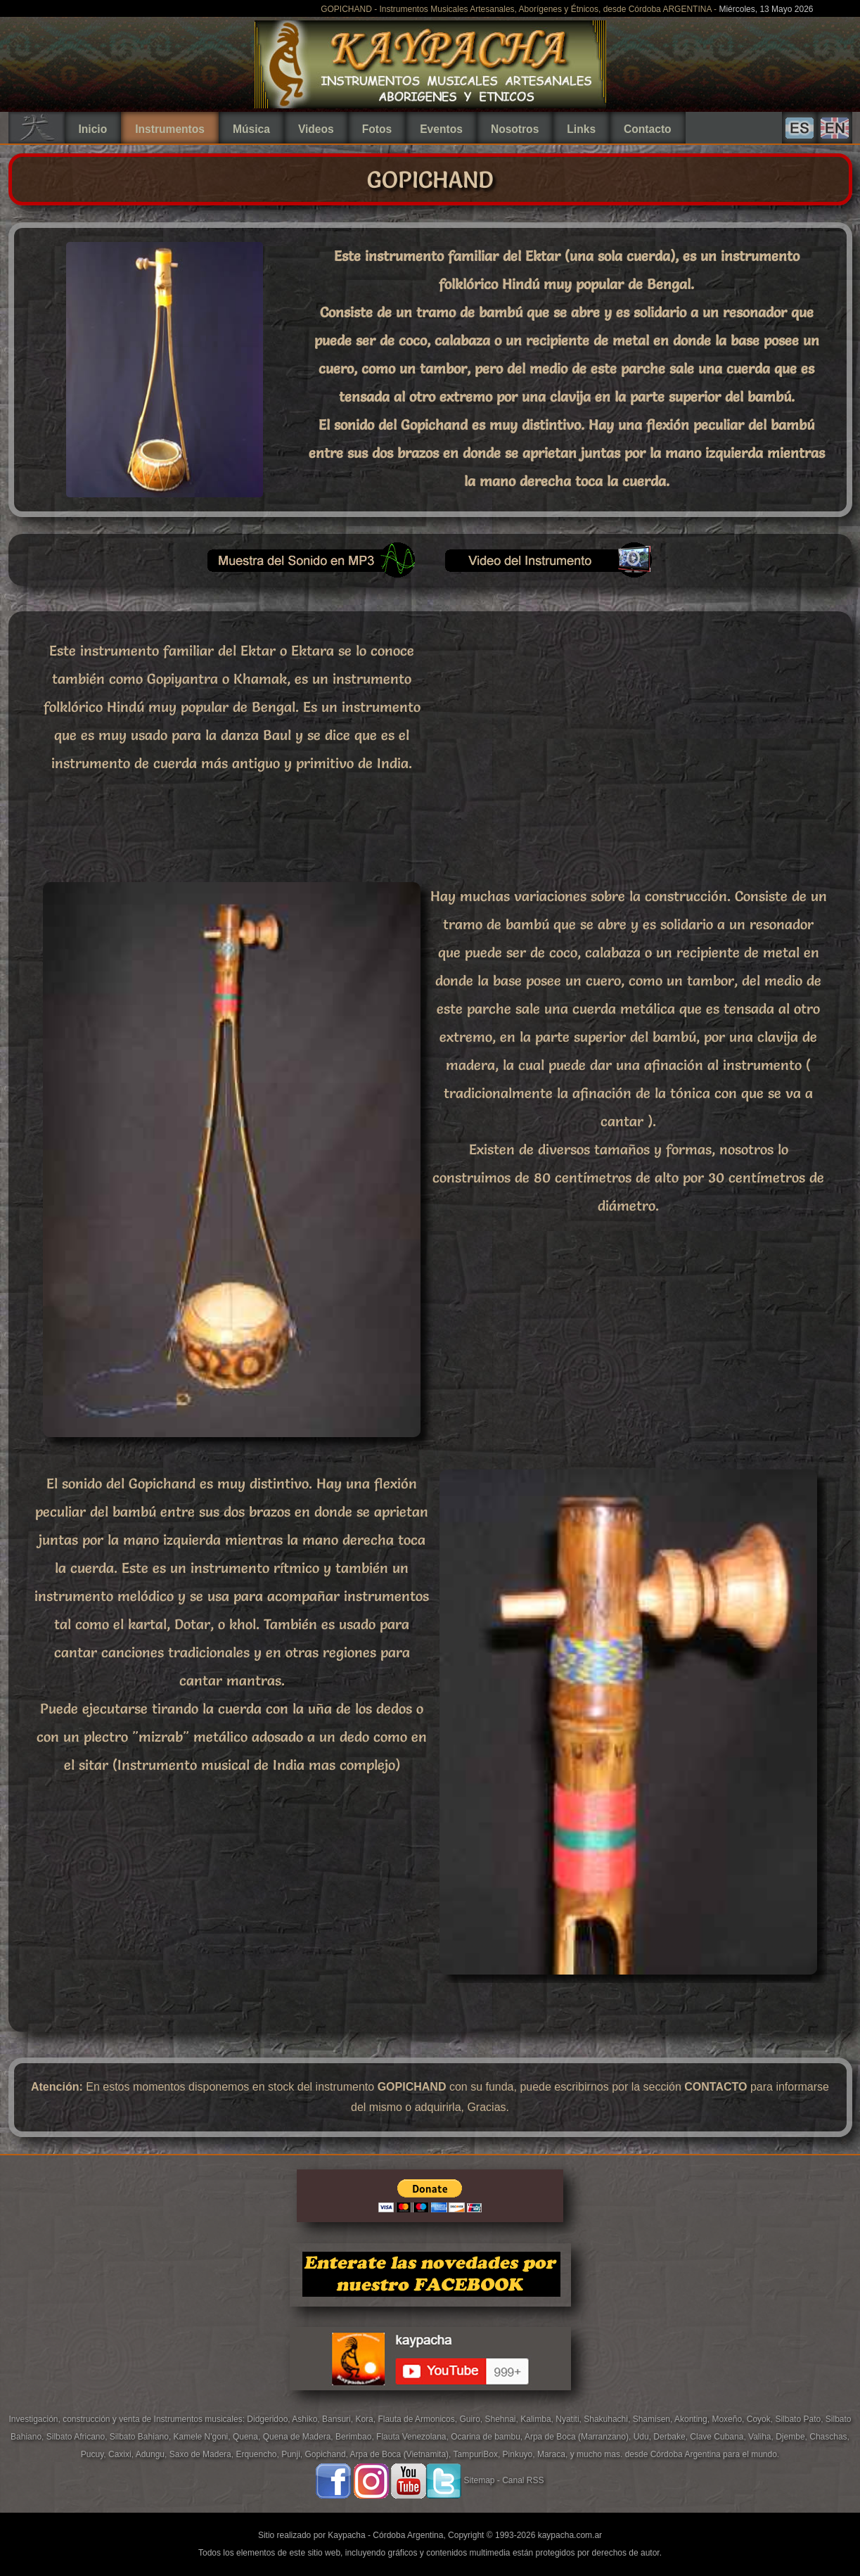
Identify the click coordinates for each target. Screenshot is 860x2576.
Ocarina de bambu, (488, 2437)
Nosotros (515, 129)
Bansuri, (338, 2419)
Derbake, (671, 2437)
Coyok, (761, 2419)
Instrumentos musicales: (201, 2419)
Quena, (248, 2437)
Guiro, (471, 2419)
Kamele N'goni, (203, 2437)
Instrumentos (170, 129)
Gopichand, (327, 2454)
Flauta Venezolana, (413, 2437)
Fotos (377, 129)
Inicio (93, 129)
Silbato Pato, (800, 2419)
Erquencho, (258, 2454)
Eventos (441, 129)
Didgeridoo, (269, 2419)
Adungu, (152, 2454)
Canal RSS (523, 2481)
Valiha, (762, 2437)
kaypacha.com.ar (570, 2535)
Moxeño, (729, 2419)
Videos (316, 129)
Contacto (648, 129)
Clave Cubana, (719, 2437)
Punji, (292, 2454)
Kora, (366, 2419)
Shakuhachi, (608, 2419)
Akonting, (693, 2419)
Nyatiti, (570, 2419)
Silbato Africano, (78, 2437)
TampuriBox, (478, 2454)
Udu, (644, 2437)
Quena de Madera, (299, 2437)
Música (251, 129)
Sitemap (478, 2481)
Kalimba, (538, 2419)
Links (581, 129)
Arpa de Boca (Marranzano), (579, 2437)
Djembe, (792, 2437)
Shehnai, (502, 2419)
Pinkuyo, (520, 2454)
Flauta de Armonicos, (418, 2419)
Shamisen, (653, 2419)
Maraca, (552, 2454)
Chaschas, (829, 2437)
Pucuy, (94, 2454)
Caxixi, (122, 2454)
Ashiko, (307, 2419)
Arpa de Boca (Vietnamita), (402, 2454)
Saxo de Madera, (202, 2454)
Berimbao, (355, 2437)
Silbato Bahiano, (142, 2437)
